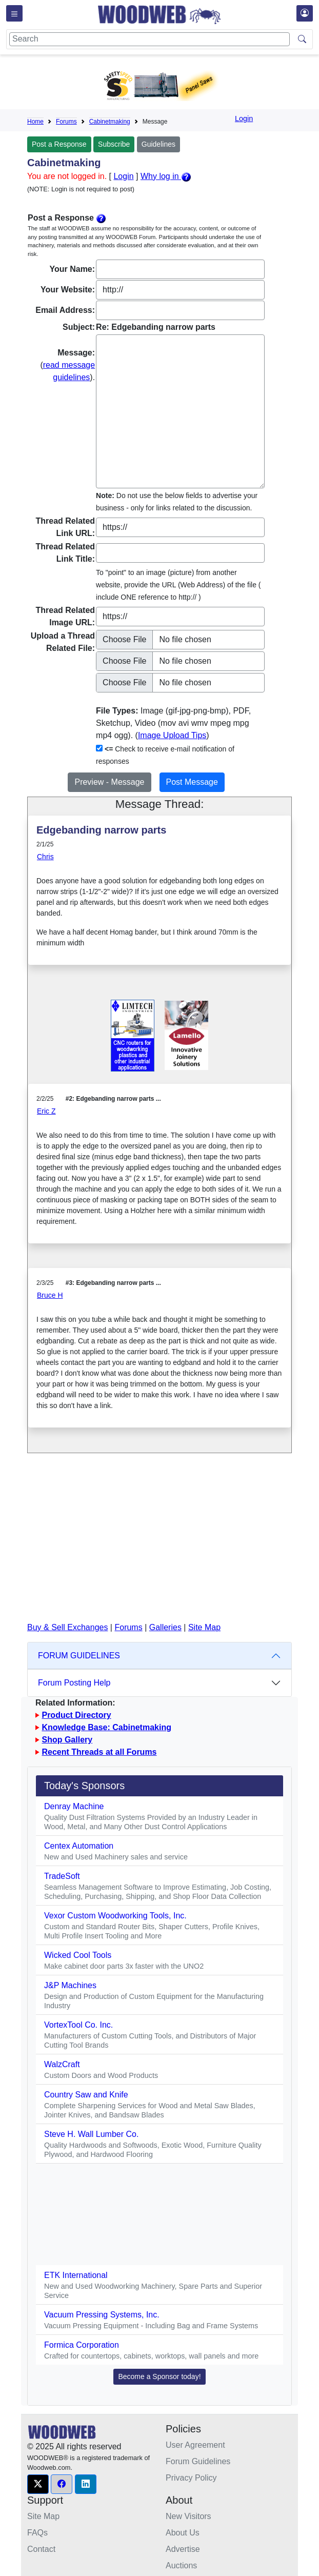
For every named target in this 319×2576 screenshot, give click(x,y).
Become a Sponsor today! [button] (159, 2376)
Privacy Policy (191, 2477)
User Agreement (195, 2445)
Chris (45, 857)
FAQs (37, 2532)
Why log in (166, 176)
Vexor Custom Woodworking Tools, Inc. (115, 1915)
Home (35, 121)
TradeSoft (62, 1876)
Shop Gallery (67, 1739)
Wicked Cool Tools (77, 1955)
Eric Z (46, 1111)
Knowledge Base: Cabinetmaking (106, 1727)
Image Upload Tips (172, 735)
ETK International (76, 2275)
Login (244, 118)
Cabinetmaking (109, 121)
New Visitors (188, 2516)
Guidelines (158, 144)
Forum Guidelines (198, 2461)
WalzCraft (62, 2064)
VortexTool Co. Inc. (78, 2024)
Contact (41, 2549)
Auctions (181, 2565)
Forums (66, 121)
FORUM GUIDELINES (79, 1655)
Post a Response (59, 144)
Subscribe (114, 144)
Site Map (204, 1627)
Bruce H (50, 1295)
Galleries (165, 1627)
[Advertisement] (159, 1545)
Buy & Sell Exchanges (67, 1627)
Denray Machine (74, 1806)
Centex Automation (78, 1845)
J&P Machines (70, 1985)
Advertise (183, 2549)
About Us (183, 2532)
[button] (38, 2484)
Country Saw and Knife (86, 2094)
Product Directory (76, 1715)
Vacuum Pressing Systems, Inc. (102, 2314)
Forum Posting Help (74, 1682)
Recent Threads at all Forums (99, 1752)
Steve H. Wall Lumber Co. (91, 2134)
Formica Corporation (81, 2345)
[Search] (149, 39)
